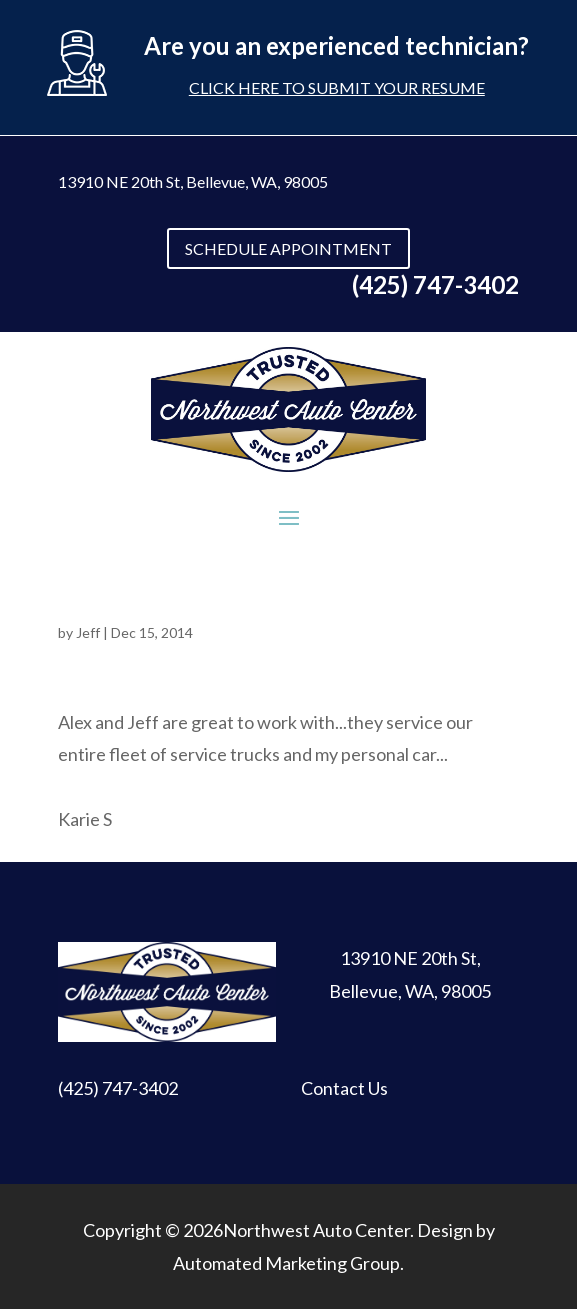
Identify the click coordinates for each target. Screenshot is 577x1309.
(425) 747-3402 (118, 1088)
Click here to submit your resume (337, 87)
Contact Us (344, 1088)
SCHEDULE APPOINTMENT (288, 248)
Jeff (88, 632)
